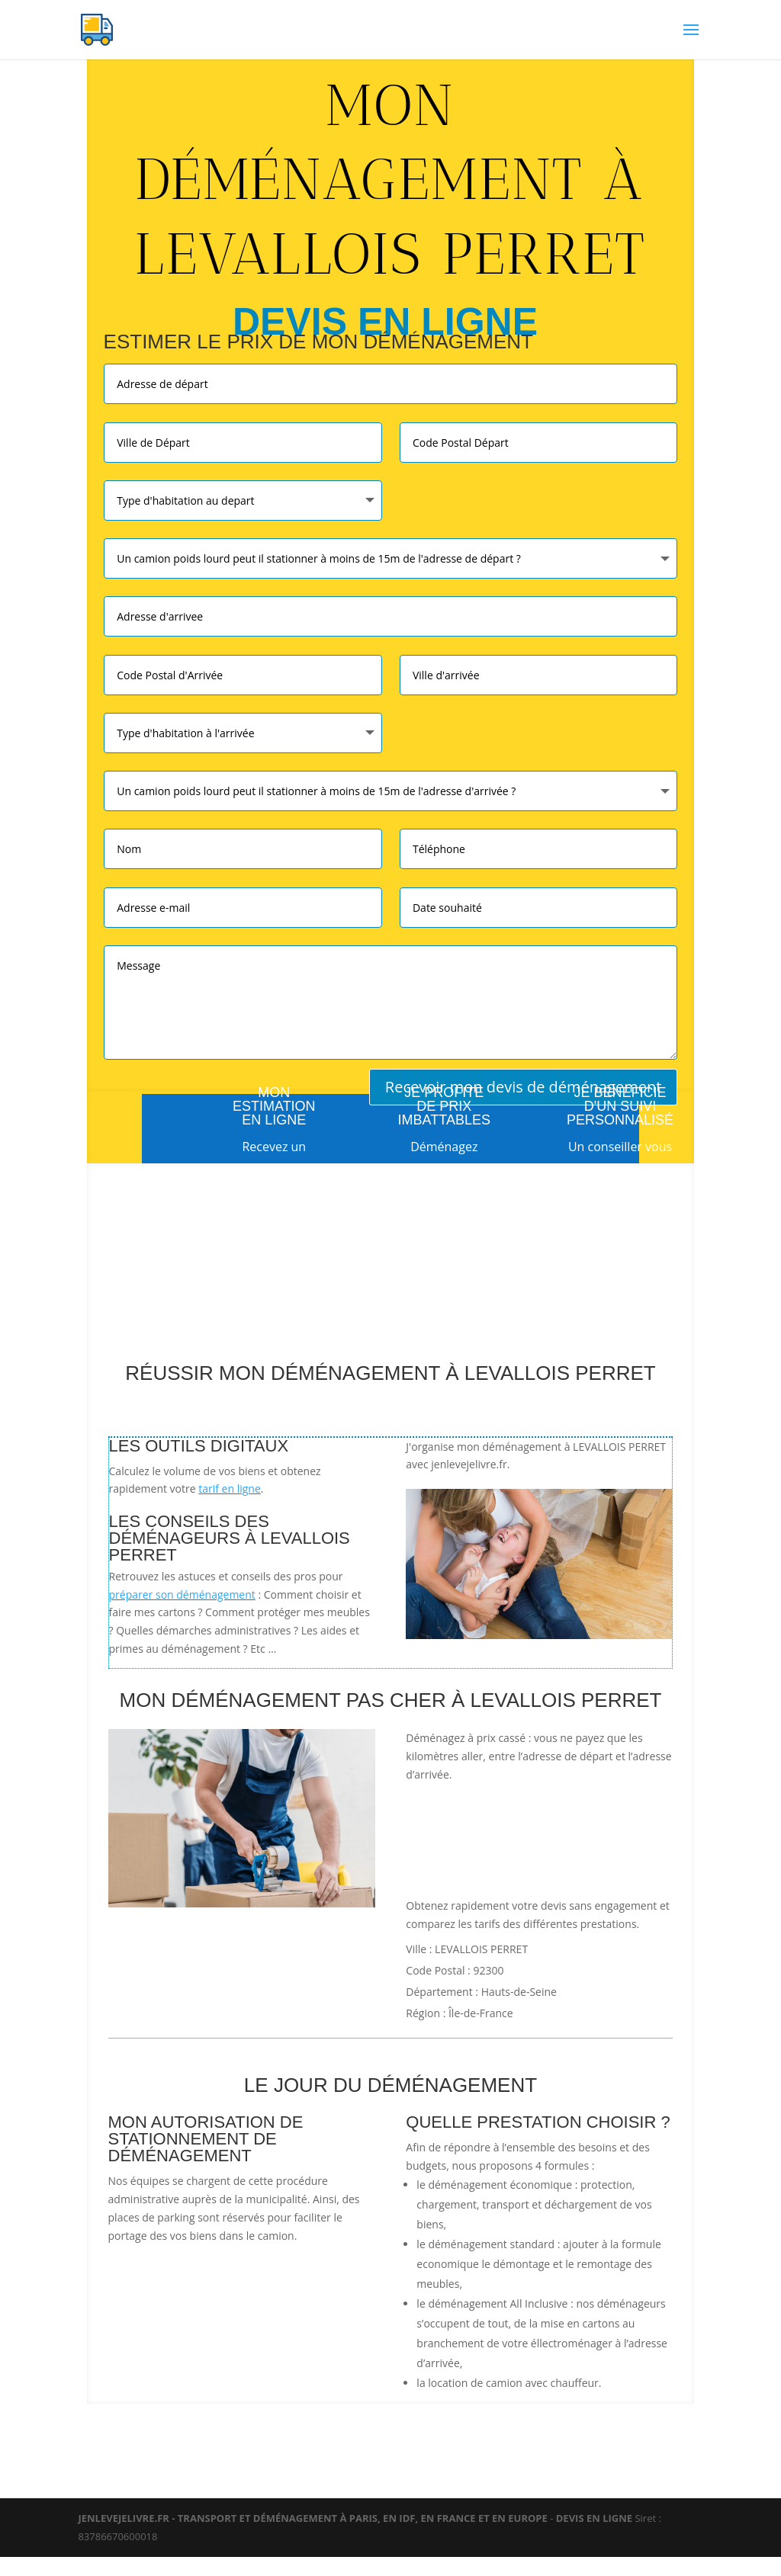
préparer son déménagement (182, 1594)
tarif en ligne (229, 1488)
